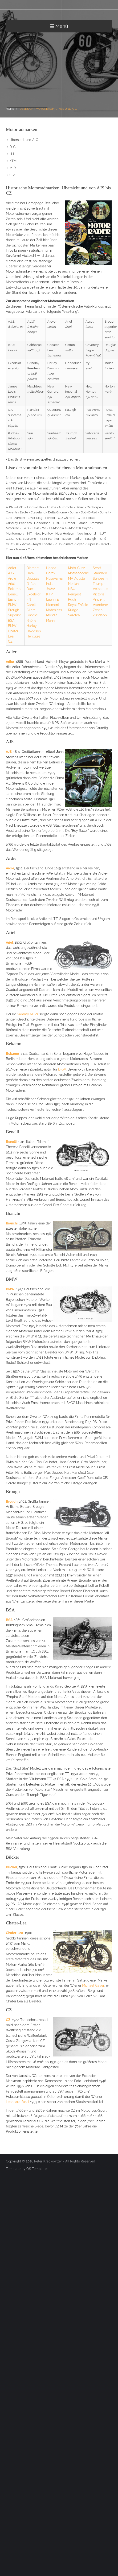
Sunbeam (100, 578)
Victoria (99, 594)
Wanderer (100, 605)
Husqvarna (54, 578)
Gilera (31, 610)
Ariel (11, 584)
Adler (12, 568)
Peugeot (74, 594)
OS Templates (37, 2169)
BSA (11, 620)
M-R (12, 168)
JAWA (50, 589)
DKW (31, 573)
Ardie (12, 578)
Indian (50, 584)
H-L (12, 154)
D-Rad (32, 584)
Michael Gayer (93, 1985)
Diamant (33, 568)
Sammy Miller (27, 1014)
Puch (72, 599)
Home (10, 108)
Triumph (99, 584)
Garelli (32, 605)
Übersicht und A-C (23, 140)
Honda (51, 568)
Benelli (13, 594)
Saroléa (74, 615)
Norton (73, 584)
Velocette (100, 589)
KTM (12, 161)
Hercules (33, 636)
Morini (50, 620)
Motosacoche (78, 573)
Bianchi (13, 599)
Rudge (73, 610)
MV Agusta (76, 578)
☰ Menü (59, 26)
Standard (100, 573)
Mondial (52, 615)
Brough (11, 1501)
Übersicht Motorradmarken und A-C (48, 108)
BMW (12, 605)
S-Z (12, 175)
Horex (50, 573)
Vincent (99, 599)
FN (29, 599)
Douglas (33, 578)
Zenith (97, 610)
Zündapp (100, 615)
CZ (10, 641)
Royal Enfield (78, 605)
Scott (97, 568)
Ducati (32, 589)
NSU (71, 589)
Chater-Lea (14, 1933)
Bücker (11, 1867)
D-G (12, 147)
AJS (11, 573)
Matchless (54, 610)
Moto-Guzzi (76, 568)
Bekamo (14, 589)
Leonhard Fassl (17, 2102)
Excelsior (34, 594)
